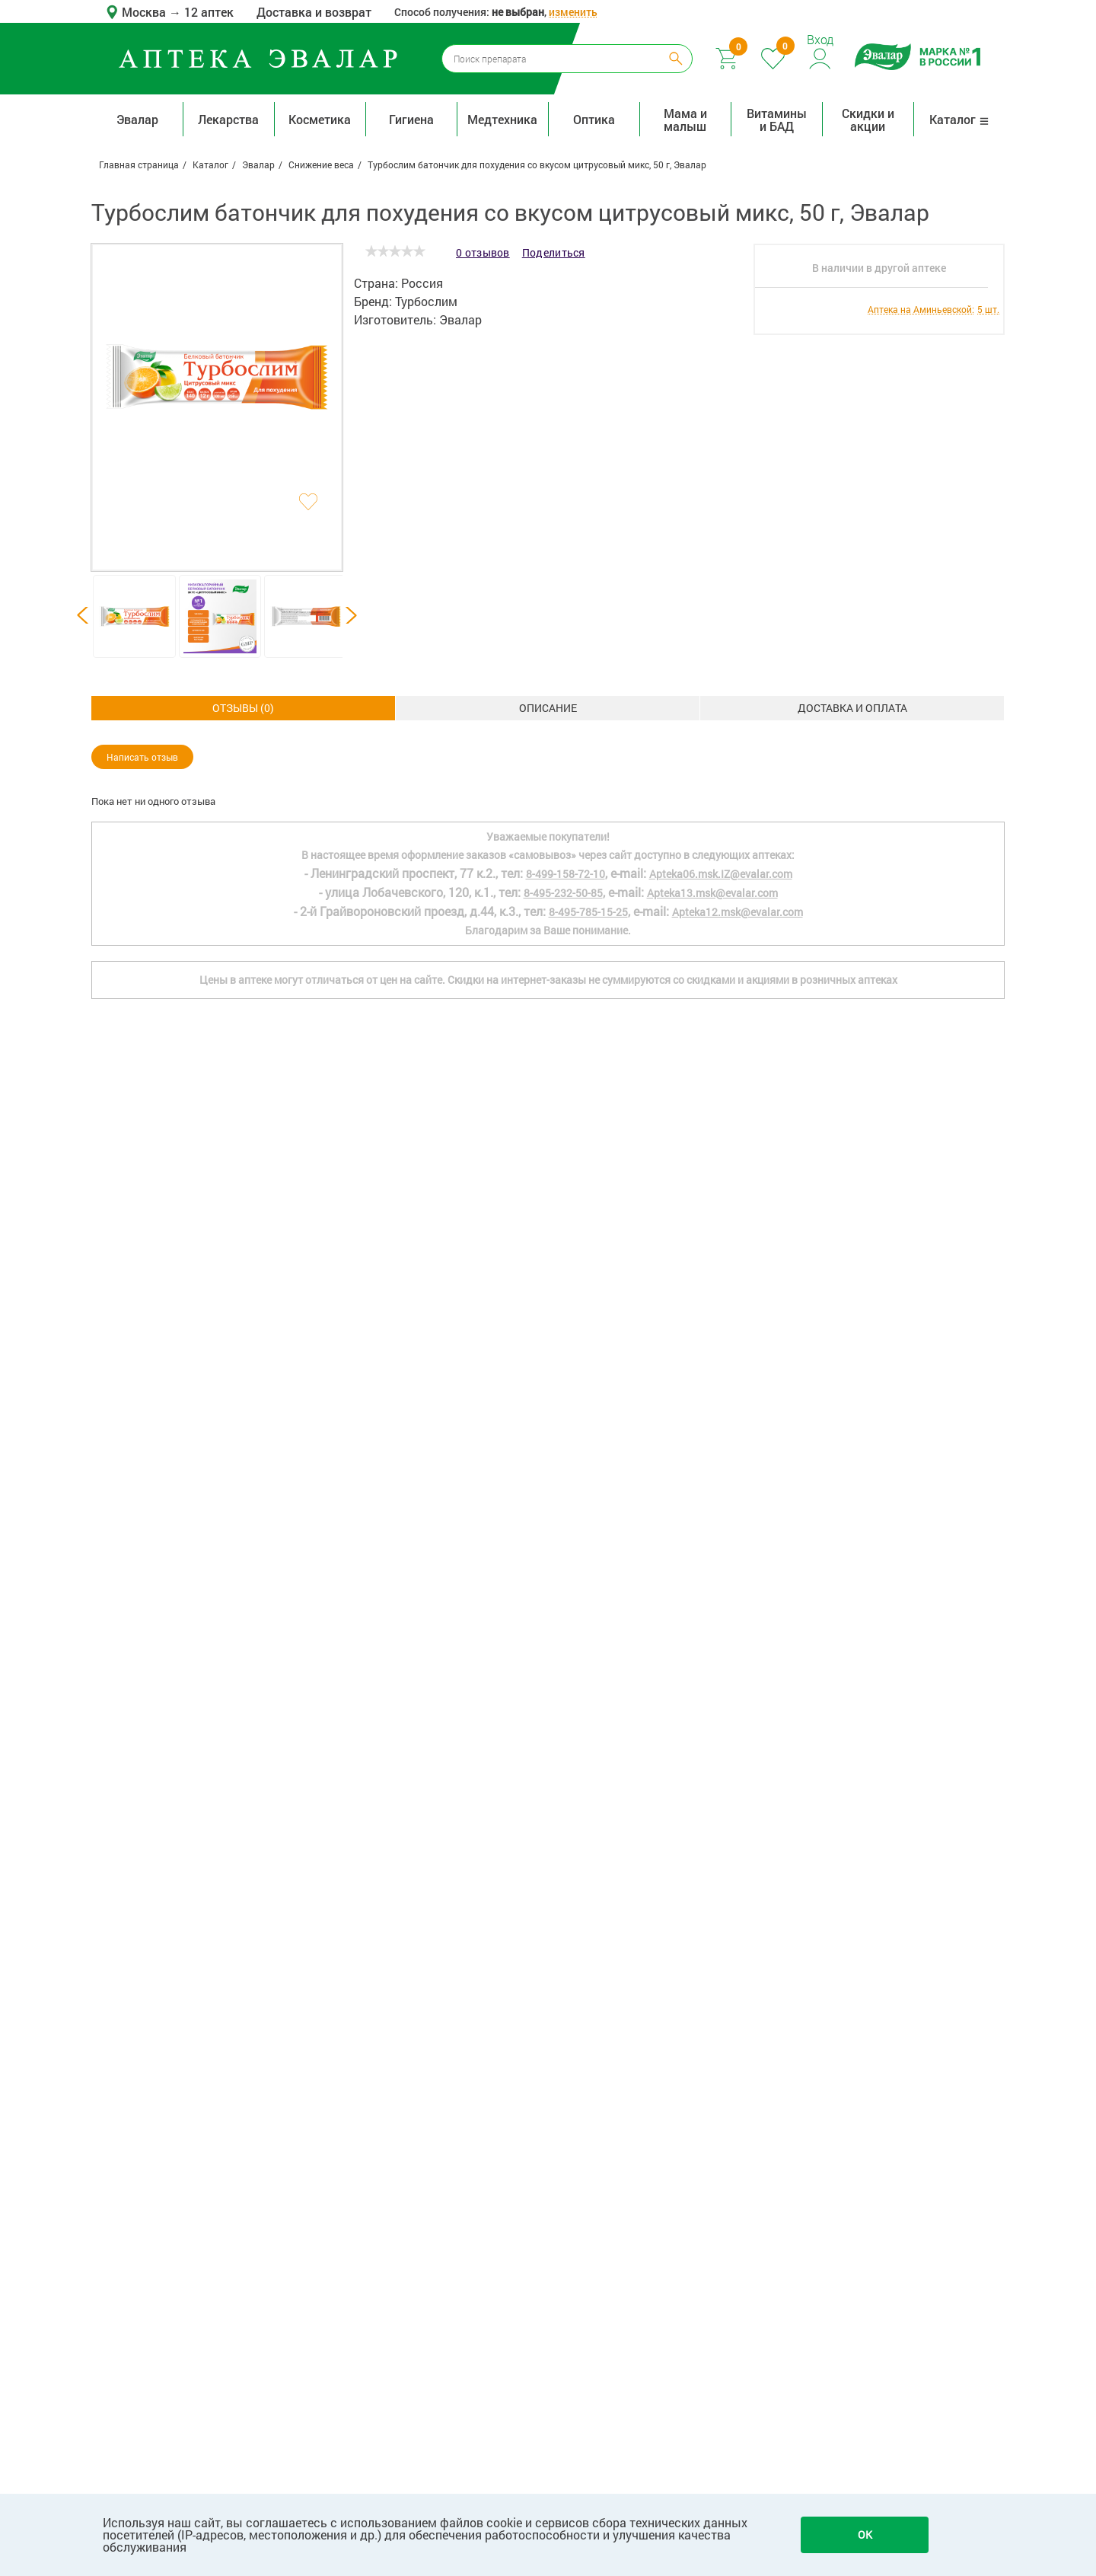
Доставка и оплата (548, 708)
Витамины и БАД (777, 119)
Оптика (594, 119)
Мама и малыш (685, 119)
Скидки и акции (868, 119)
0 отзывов (483, 252)
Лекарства (228, 119)
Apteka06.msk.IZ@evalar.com (720, 1958)
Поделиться (553, 252)
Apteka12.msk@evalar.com (737, 1996)
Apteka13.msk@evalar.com (712, 1977)
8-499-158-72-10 (565, 1958)
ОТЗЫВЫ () (852, 708)
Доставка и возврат (313, 12)
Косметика (319, 119)
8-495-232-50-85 (563, 1977)
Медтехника (502, 119)
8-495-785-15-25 (588, 1996)
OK (865, 2534)
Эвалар (137, 119)
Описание (243, 708)
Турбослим (426, 301)
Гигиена (411, 119)
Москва (145, 12)
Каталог (959, 119)
